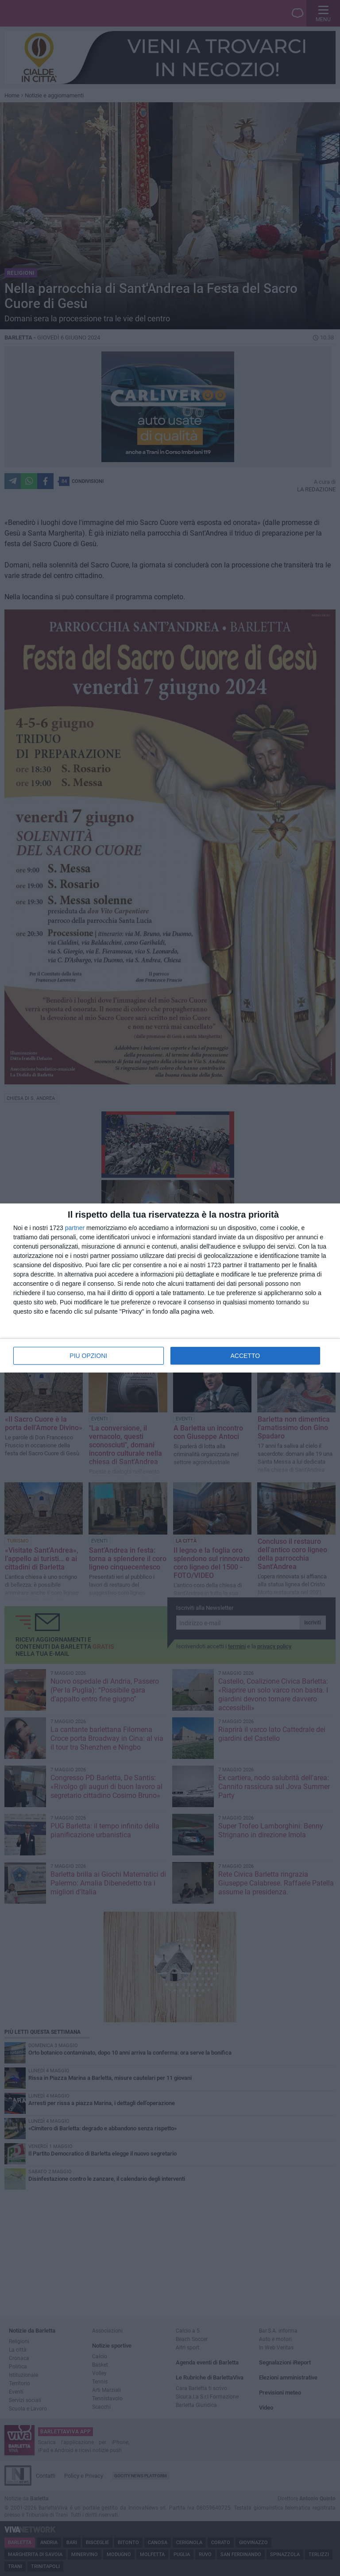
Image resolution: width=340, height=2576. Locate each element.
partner (75, 1228)
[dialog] (170, 1288)
